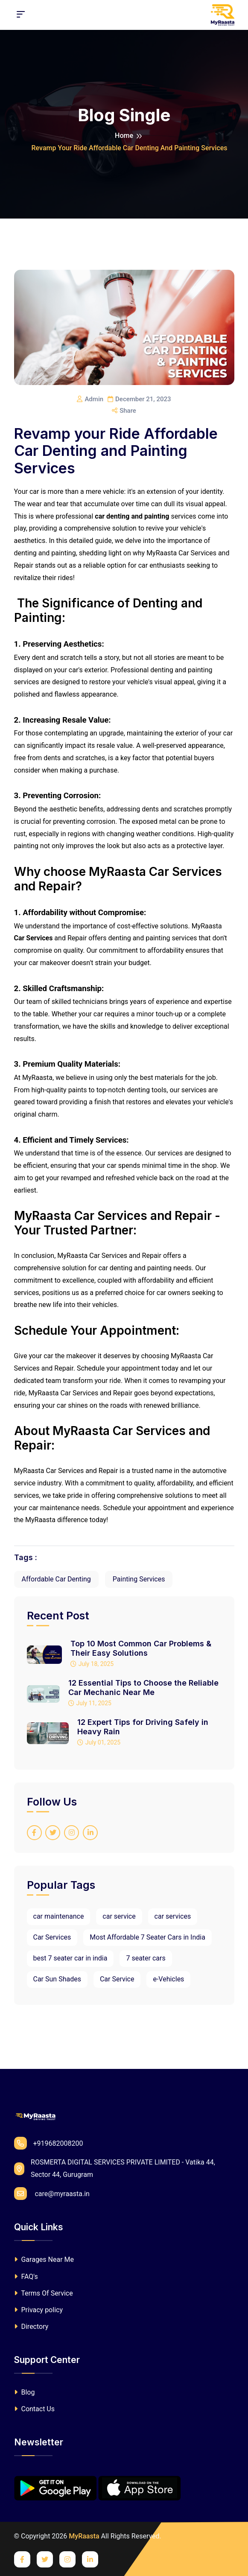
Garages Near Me (44, 2259)
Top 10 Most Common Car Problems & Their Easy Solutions (140, 1648)
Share (124, 410)
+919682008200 (48, 2143)
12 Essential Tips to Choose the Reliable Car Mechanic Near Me (143, 1687)
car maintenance (58, 1916)
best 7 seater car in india (70, 1958)
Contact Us (34, 2409)
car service (118, 1916)
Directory (31, 2326)
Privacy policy (38, 2310)
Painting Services (139, 1579)
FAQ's (26, 2277)
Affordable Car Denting (56, 1579)
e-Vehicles (168, 1979)
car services (173, 1916)
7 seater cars (145, 1958)
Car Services (52, 1937)
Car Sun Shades (57, 1979)
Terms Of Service (43, 2293)
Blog (24, 2392)
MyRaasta (84, 2536)
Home (124, 135)
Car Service (117, 1979)
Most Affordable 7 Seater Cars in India (147, 1937)
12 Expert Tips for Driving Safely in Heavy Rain (142, 1727)
